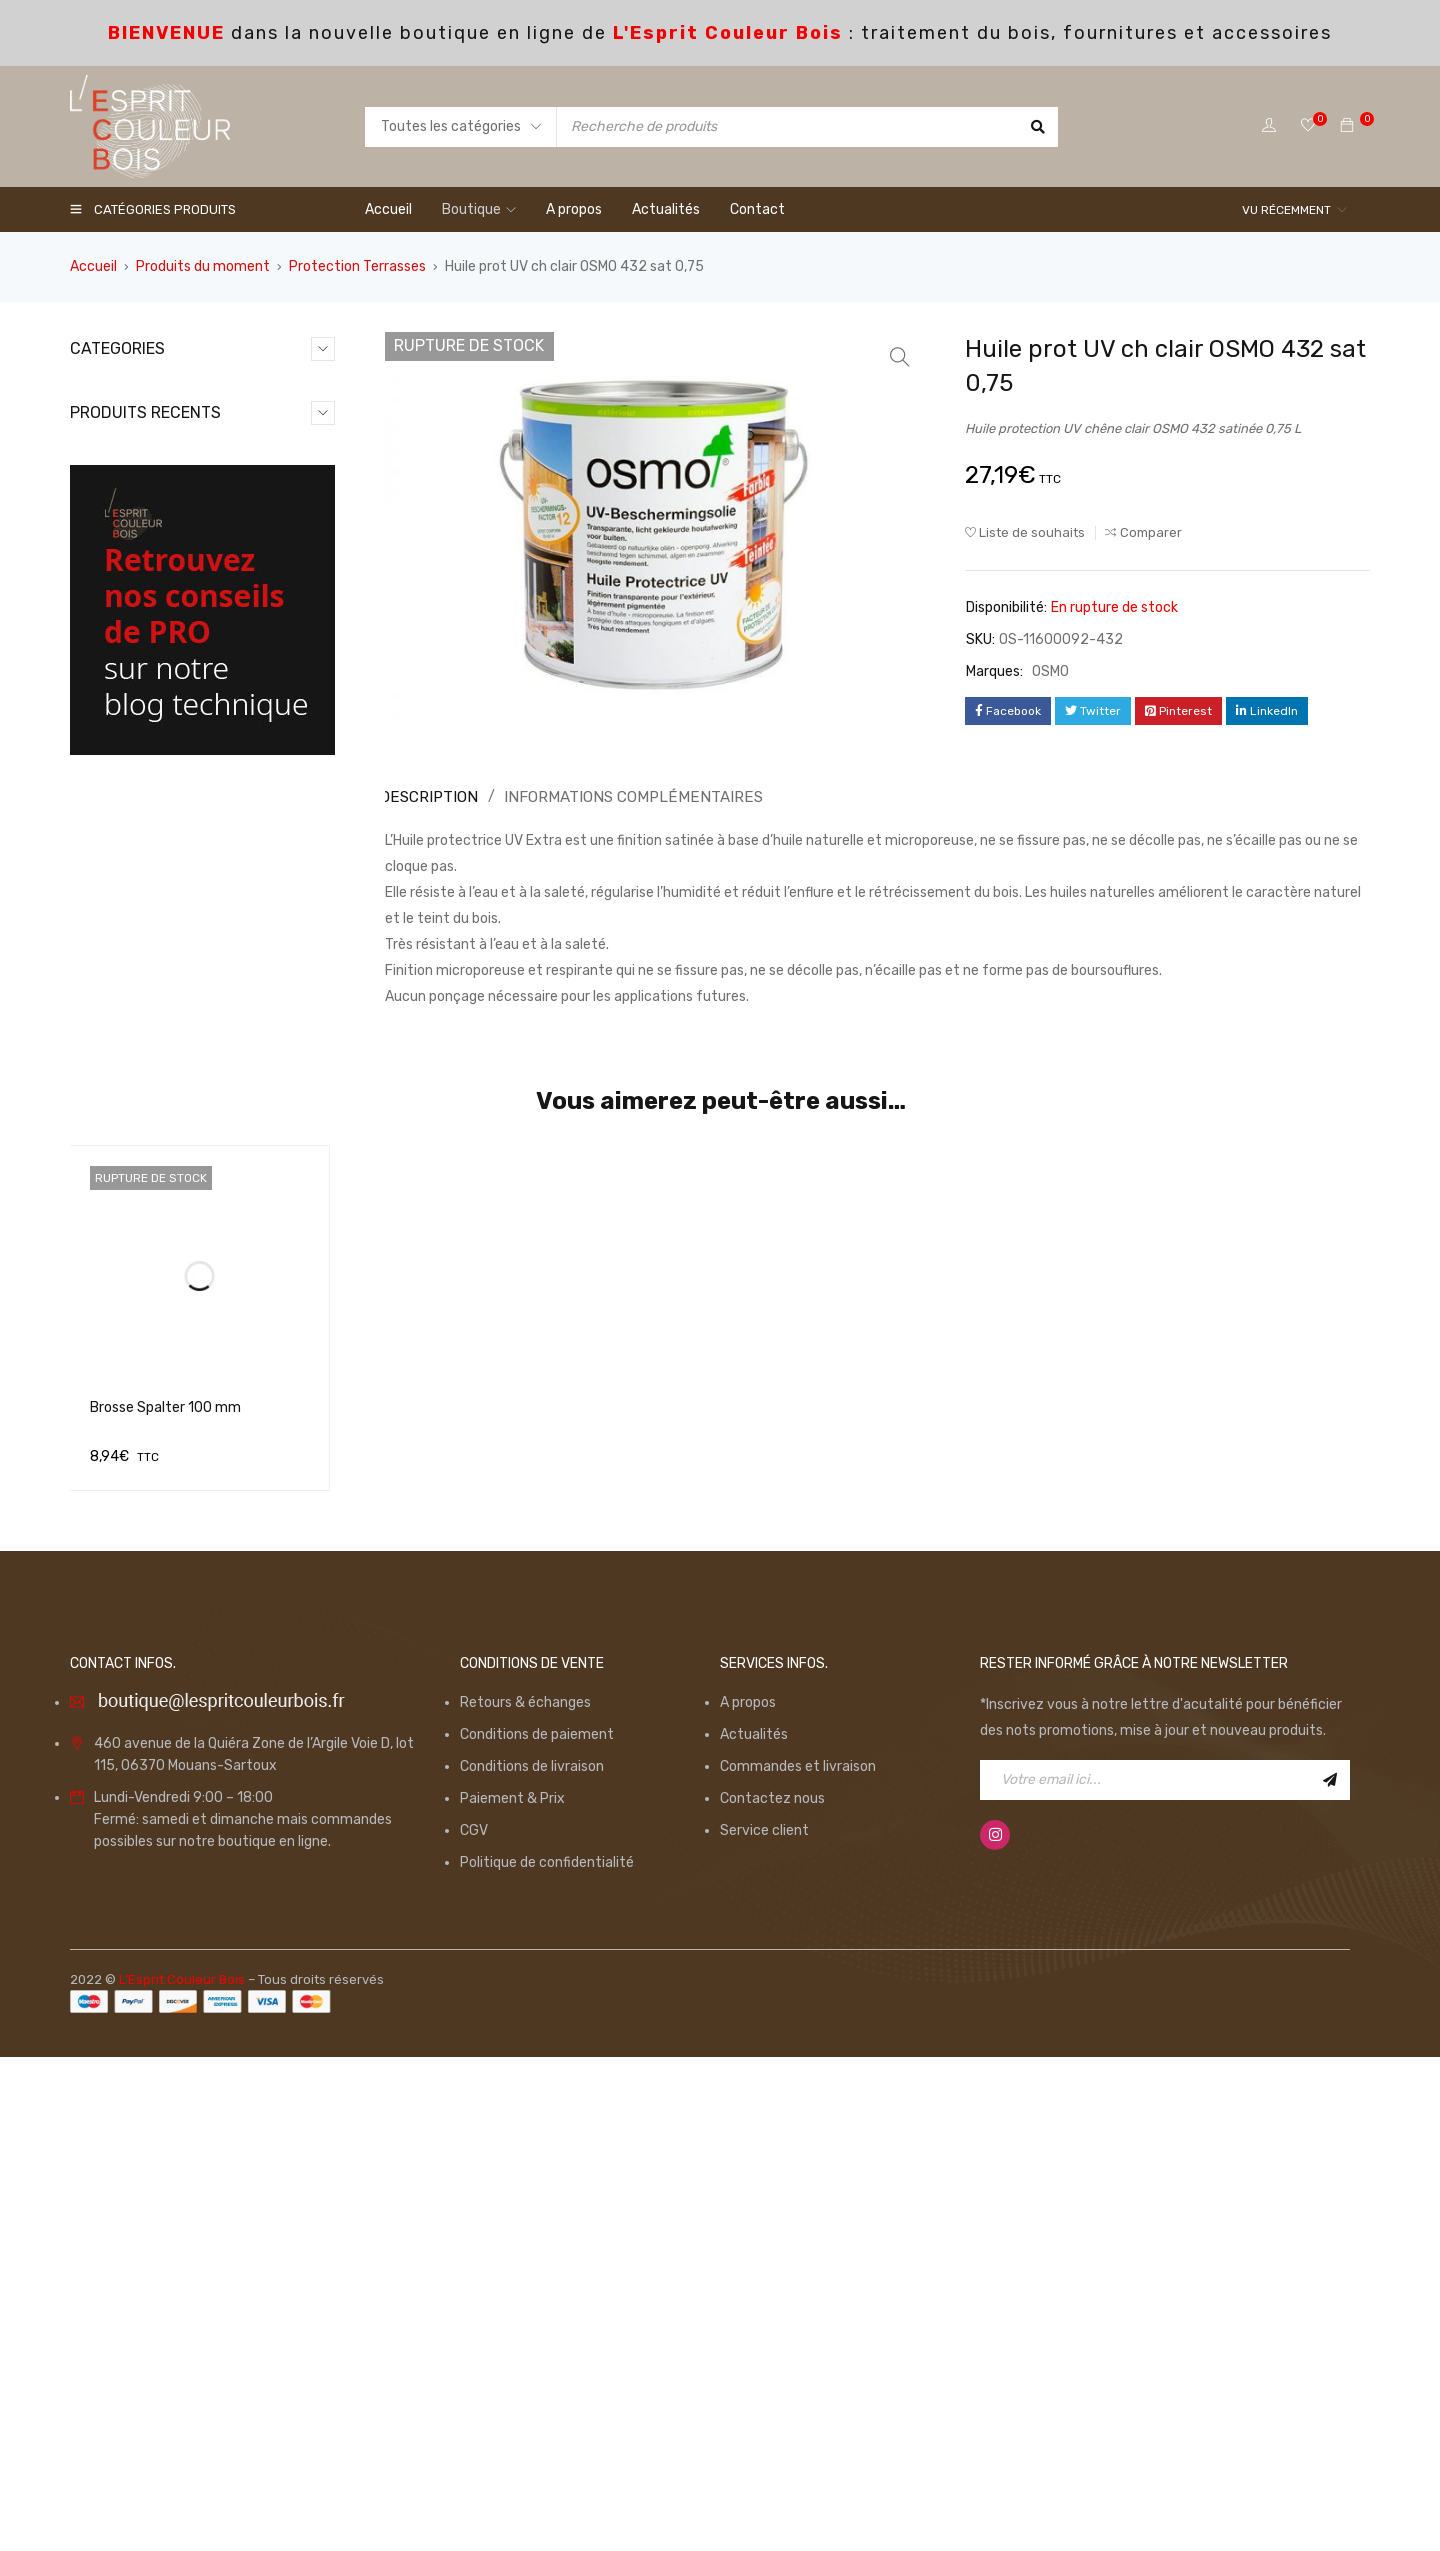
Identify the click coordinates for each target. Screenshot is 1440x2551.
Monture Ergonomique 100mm (246, 752)
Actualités (754, 2227)
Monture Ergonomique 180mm (246, 1014)
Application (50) (143, 389)
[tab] (425, 797)
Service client (764, 2323)
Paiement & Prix (512, 2291)
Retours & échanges (525, 2195)
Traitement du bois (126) (171, 645)
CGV (474, 2323)
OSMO (1050, 671)
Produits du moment (203, 266)
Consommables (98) (156, 421)
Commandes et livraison (798, 2259)
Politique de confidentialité (547, 2355)
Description (428, 796)
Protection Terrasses (357, 266)
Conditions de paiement (537, 2227)
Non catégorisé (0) (151, 485)
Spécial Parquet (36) (158, 613)
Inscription (1330, 2273)
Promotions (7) (139, 581)
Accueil (93, 266)
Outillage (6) (130, 517)
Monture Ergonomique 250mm (246, 883)
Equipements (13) (148, 453)
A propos (748, 2195)
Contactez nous (772, 2291)
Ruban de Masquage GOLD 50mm (239, 1145)
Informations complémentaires (620, 796)
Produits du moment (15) (172, 549)
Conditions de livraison (532, 2259)
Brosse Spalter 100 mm (165, 1920)
